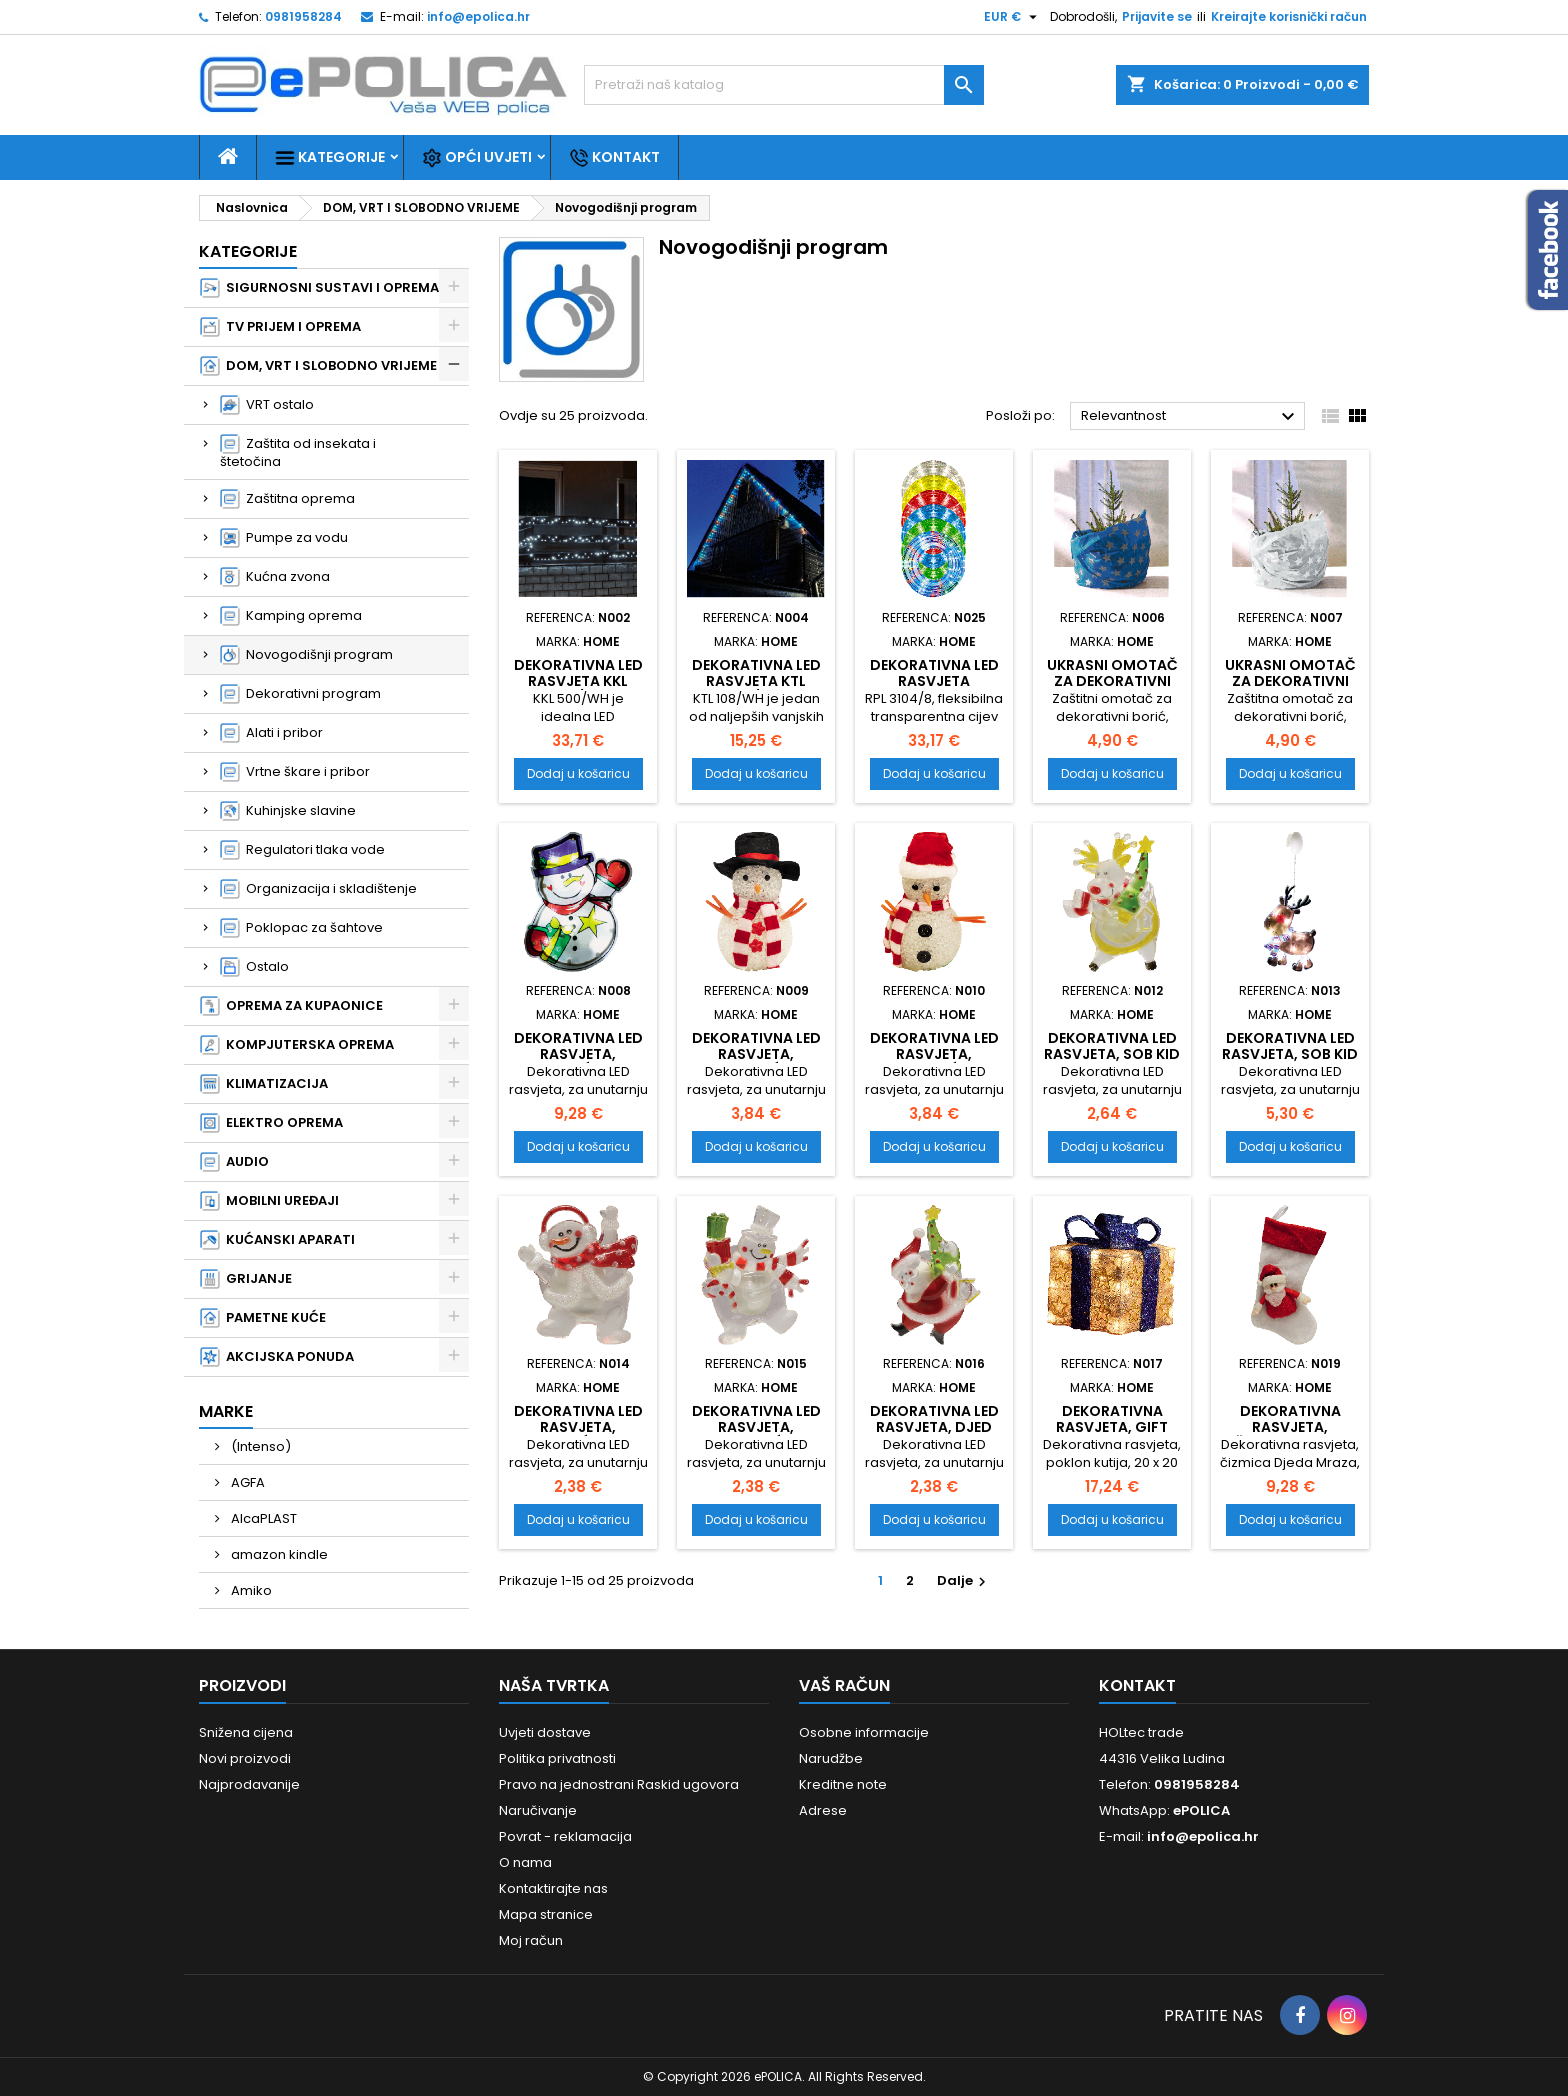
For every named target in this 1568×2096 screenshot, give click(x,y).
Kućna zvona (275, 577)
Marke (226, 1411)
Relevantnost (1190, 417)
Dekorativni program (300, 694)
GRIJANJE (246, 1279)
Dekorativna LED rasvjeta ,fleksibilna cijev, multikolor (934, 689)
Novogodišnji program (306, 655)
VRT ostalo (267, 405)
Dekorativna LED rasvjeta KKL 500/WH (578, 681)
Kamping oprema (291, 616)
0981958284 (303, 16)
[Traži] (784, 85)
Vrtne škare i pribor (295, 772)
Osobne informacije (864, 1732)
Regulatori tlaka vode (302, 850)
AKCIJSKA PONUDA (277, 1357)
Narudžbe (831, 1758)
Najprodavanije (249, 1784)
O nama (525, 1862)
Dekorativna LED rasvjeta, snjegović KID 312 (578, 1054)
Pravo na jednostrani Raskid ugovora (619, 1784)
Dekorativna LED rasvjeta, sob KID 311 (1290, 1054)
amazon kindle (278, 1554)
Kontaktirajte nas (553, 1888)
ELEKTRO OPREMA (271, 1123)
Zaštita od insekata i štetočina (298, 452)
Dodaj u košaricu (578, 773)
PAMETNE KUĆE (263, 1318)
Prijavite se (1157, 16)
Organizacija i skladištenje (318, 889)
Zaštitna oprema (287, 499)
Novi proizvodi (245, 1758)
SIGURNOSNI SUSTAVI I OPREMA (319, 288)
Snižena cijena (246, 1732)
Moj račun (531, 1940)
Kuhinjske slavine (288, 811)
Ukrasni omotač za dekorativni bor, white (1290, 681)
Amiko (250, 1590)
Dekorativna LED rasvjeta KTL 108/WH (756, 681)
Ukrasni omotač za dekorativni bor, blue (1112, 681)
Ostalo (254, 967)
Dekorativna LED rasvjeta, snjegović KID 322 (578, 1427)
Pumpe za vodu (284, 538)
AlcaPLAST (262, 1518)
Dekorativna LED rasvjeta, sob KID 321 (1112, 1054)
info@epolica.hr (478, 16)
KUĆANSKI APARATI (277, 1240)
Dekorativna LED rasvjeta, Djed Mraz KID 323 (934, 1427)
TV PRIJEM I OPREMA (280, 327)
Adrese (823, 1810)
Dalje (964, 1580)
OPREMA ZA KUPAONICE (291, 1006)
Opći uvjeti (477, 157)
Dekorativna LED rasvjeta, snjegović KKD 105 (756, 1062)
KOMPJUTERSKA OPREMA (297, 1045)
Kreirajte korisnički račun (1289, 16)
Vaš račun (844, 1685)
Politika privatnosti (557, 1758)
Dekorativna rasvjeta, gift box (1112, 1427)
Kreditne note (843, 1784)
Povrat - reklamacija (565, 1836)
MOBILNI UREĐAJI (269, 1201)
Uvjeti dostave (545, 1732)
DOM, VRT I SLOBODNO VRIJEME (318, 366)
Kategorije (330, 157)
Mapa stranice (546, 1914)
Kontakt (614, 157)
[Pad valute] (1013, 17)
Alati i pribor (271, 733)
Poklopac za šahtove (301, 928)
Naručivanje (538, 1810)
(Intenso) (259, 1446)
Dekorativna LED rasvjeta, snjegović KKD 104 (934, 1062)
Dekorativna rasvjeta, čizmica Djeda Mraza (1290, 1435)
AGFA (246, 1482)
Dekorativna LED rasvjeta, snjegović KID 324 (756, 1435)
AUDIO (234, 1162)
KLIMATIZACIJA (264, 1084)
